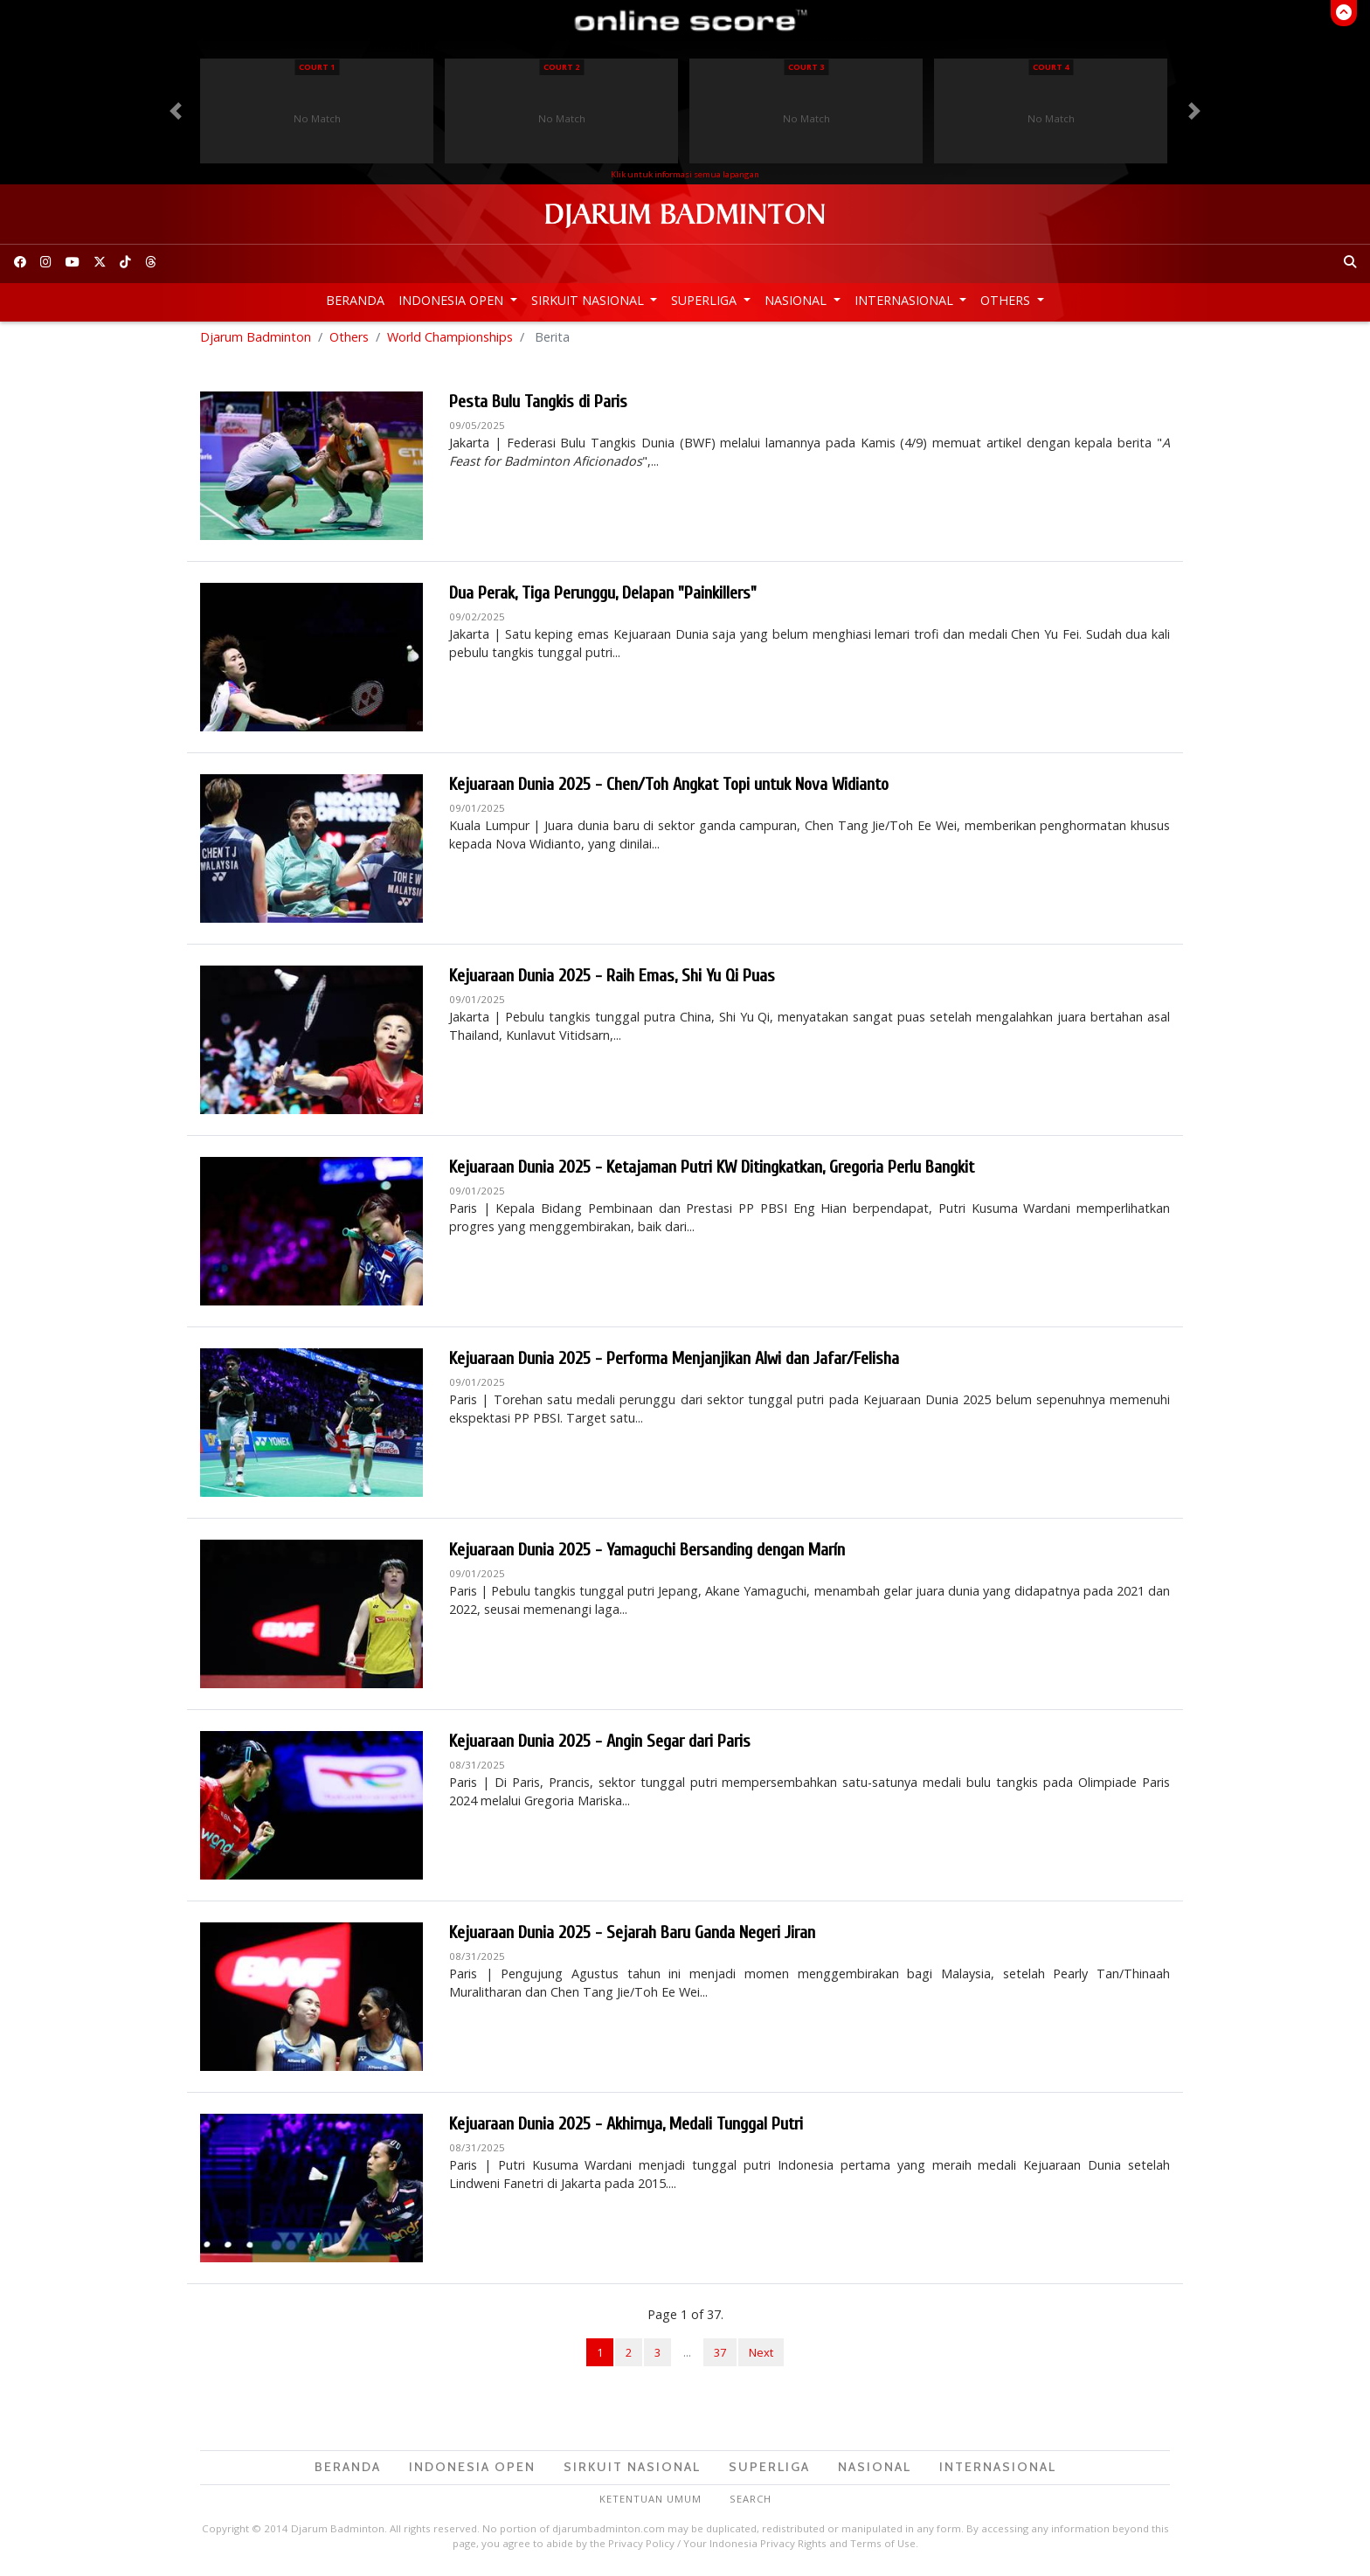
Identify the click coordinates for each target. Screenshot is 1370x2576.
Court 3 (806, 67)
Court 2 (561, 67)
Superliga (705, 300)
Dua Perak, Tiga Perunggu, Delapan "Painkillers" (603, 598)
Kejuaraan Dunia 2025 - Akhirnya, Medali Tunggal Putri (626, 2129)
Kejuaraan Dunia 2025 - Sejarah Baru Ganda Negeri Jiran (632, 1938)
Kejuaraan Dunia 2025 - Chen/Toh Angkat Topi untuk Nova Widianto (669, 789)
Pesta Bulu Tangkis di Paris (538, 407)
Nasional (797, 300)
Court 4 (1051, 67)
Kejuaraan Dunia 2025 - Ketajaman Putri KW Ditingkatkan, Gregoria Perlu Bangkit (711, 1172)
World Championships (450, 341)
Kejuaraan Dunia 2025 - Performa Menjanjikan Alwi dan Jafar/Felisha (674, 1364)
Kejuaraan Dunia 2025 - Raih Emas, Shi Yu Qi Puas (612, 981)
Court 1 (317, 67)
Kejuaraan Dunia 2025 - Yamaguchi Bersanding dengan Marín (647, 1555)
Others (1007, 300)
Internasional (906, 300)
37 (720, 2357)
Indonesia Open (452, 300)
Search (750, 2503)
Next (761, 2357)
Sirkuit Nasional (589, 300)
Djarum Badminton (255, 341)
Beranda (355, 300)
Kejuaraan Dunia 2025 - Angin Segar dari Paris (600, 1746)
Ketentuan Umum (650, 2503)
